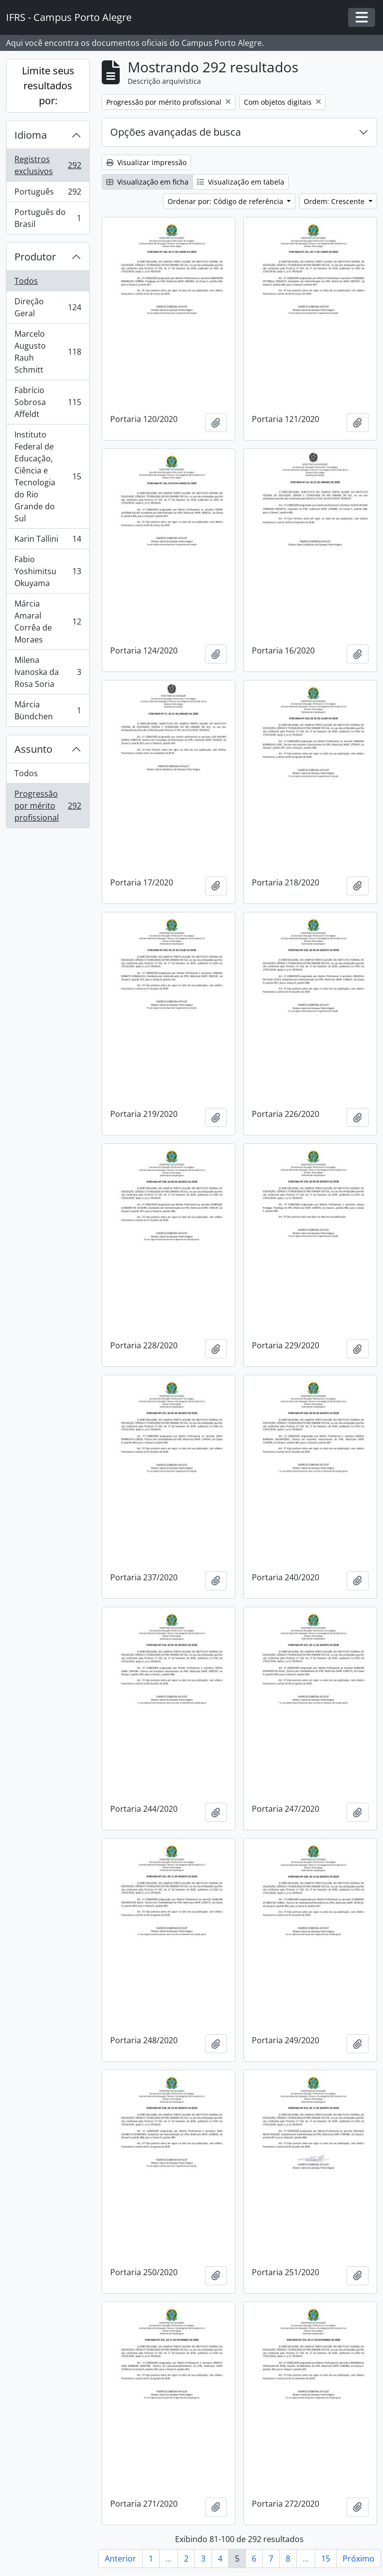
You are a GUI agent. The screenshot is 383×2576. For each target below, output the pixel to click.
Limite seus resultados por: (48, 85)
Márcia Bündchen (47, 710)
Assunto (33, 749)
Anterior (120, 2558)
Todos (26, 280)
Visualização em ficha (147, 182)
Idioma (30, 135)
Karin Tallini (47, 541)
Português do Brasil (47, 218)
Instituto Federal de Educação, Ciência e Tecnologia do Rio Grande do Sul (47, 476)
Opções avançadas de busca (175, 132)
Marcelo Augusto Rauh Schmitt (47, 351)
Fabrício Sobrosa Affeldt (47, 402)
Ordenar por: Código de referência (226, 201)
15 (325, 2558)
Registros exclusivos (47, 165)
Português (47, 194)
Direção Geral (47, 307)
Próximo (359, 2558)
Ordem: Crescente (335, 201)
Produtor (35, 256)
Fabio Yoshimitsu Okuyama (47, 571)
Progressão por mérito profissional (47, 805)
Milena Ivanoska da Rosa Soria (47, 671)
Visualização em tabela (240, 182)
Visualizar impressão (146, 162)
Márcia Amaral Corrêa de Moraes (47, 621)
